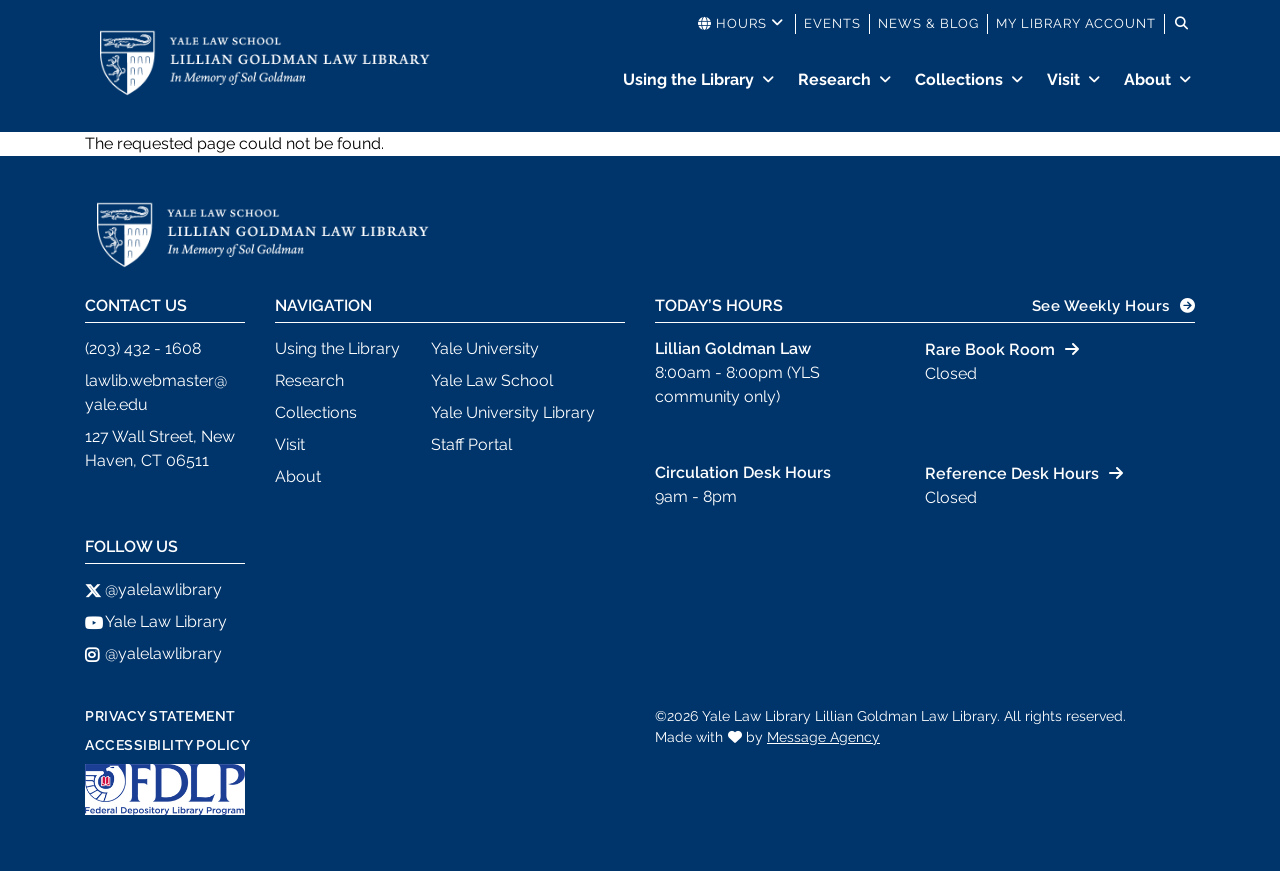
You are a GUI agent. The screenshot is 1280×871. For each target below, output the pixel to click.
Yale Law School (492, 380)
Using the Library (688, 79)
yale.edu (116, 404)
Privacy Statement (160, 716)
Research (834, 79)
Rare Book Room (990, 349)
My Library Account (1076, 23)
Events (832, 23)
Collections (959, 79)
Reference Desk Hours (1012, 473)
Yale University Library (513, 412)
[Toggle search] (1182, 24)
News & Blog (928, 23)
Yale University (485, 348)
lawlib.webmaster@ (156, 380)
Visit (1063, 79)
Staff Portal (471, 444)
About (1147, 79)
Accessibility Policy (167, 745)
